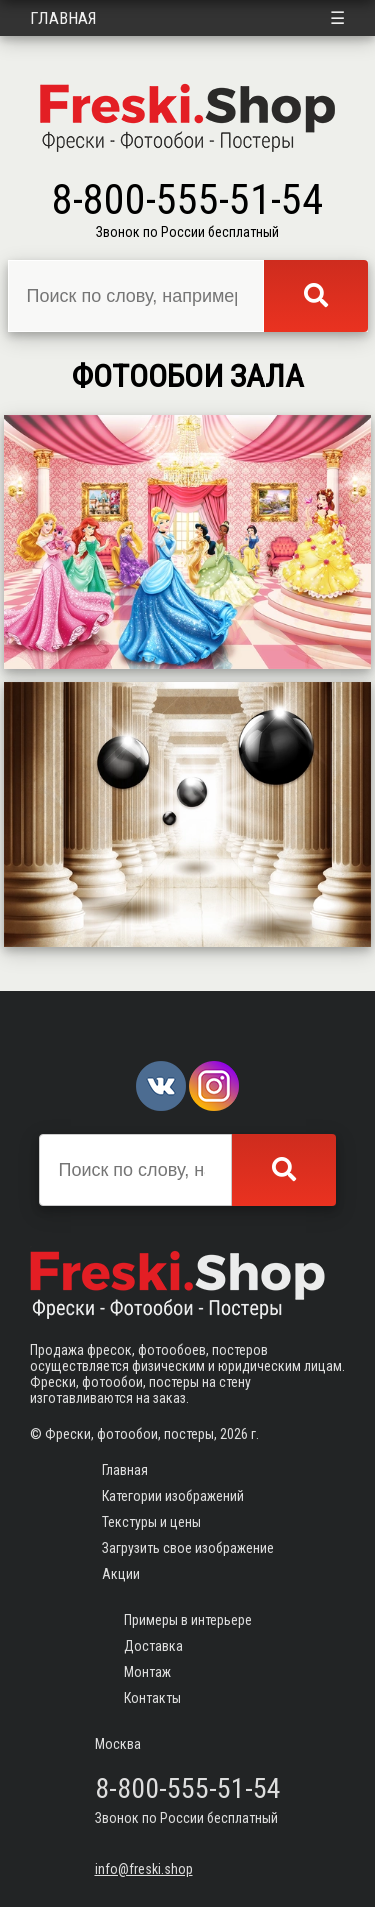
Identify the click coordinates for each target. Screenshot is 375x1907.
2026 (234, 1434)
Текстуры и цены (151, 1522)
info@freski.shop (144, 1869)
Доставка (153, 1646)
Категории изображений (173, 1496)
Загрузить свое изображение (188, 1548)
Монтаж (147, 1672)
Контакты (152, 1698)
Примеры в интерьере (188, 1620)
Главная (63, 18)
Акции (121, 1574)
